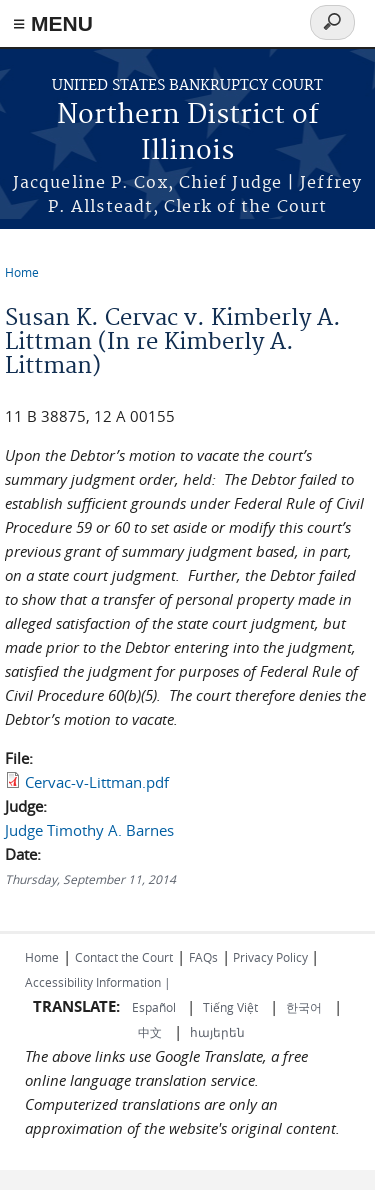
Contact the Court (124, 957)
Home (22, 272)
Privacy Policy (270, 957)
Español (155, 1007)
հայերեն (217, 1032)
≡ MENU (53, 23)
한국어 (304, 1007)
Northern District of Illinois (188, 133)
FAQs (203, 957)
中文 (150, 1032)
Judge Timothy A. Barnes (89, 830)
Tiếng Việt (230, 1007)
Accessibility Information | (98, 982)
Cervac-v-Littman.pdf (97, 782)
